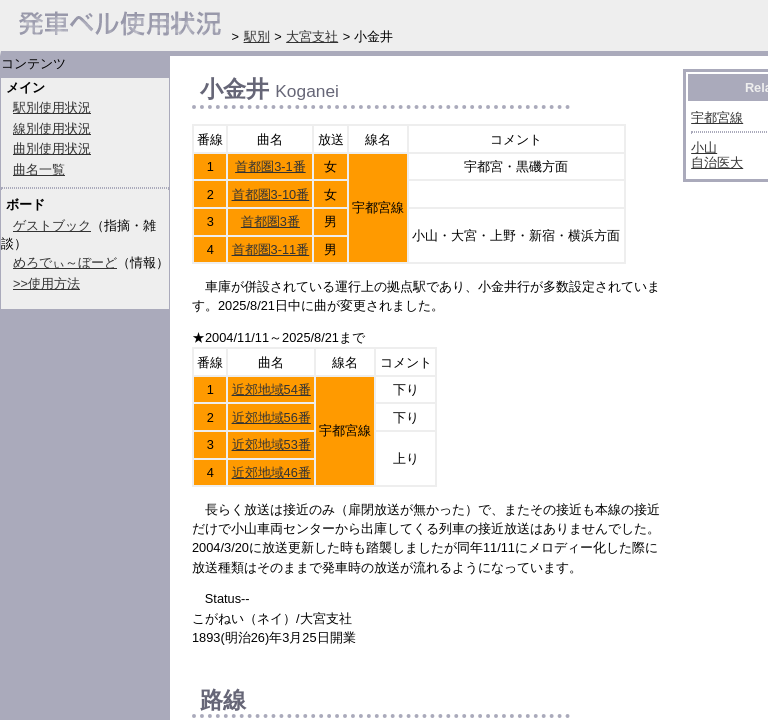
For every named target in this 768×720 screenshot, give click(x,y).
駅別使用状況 (52, 107)
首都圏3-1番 (270, 166)
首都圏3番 (270, 221)
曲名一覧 (39, 169)
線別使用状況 (52, 128)
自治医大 (717, 162)
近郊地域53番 (271, 444)
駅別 (257, 36)
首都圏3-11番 (271, 249)
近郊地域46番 (271, 472)
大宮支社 (312, 36)
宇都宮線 (717, 117)
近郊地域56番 (271, 417)
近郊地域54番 (271, 389)
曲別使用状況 (52, 148)
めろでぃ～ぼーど (65, 262)
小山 (704, 147)
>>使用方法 (46, 283)
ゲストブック (52, 225)
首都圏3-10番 (271, 194)
